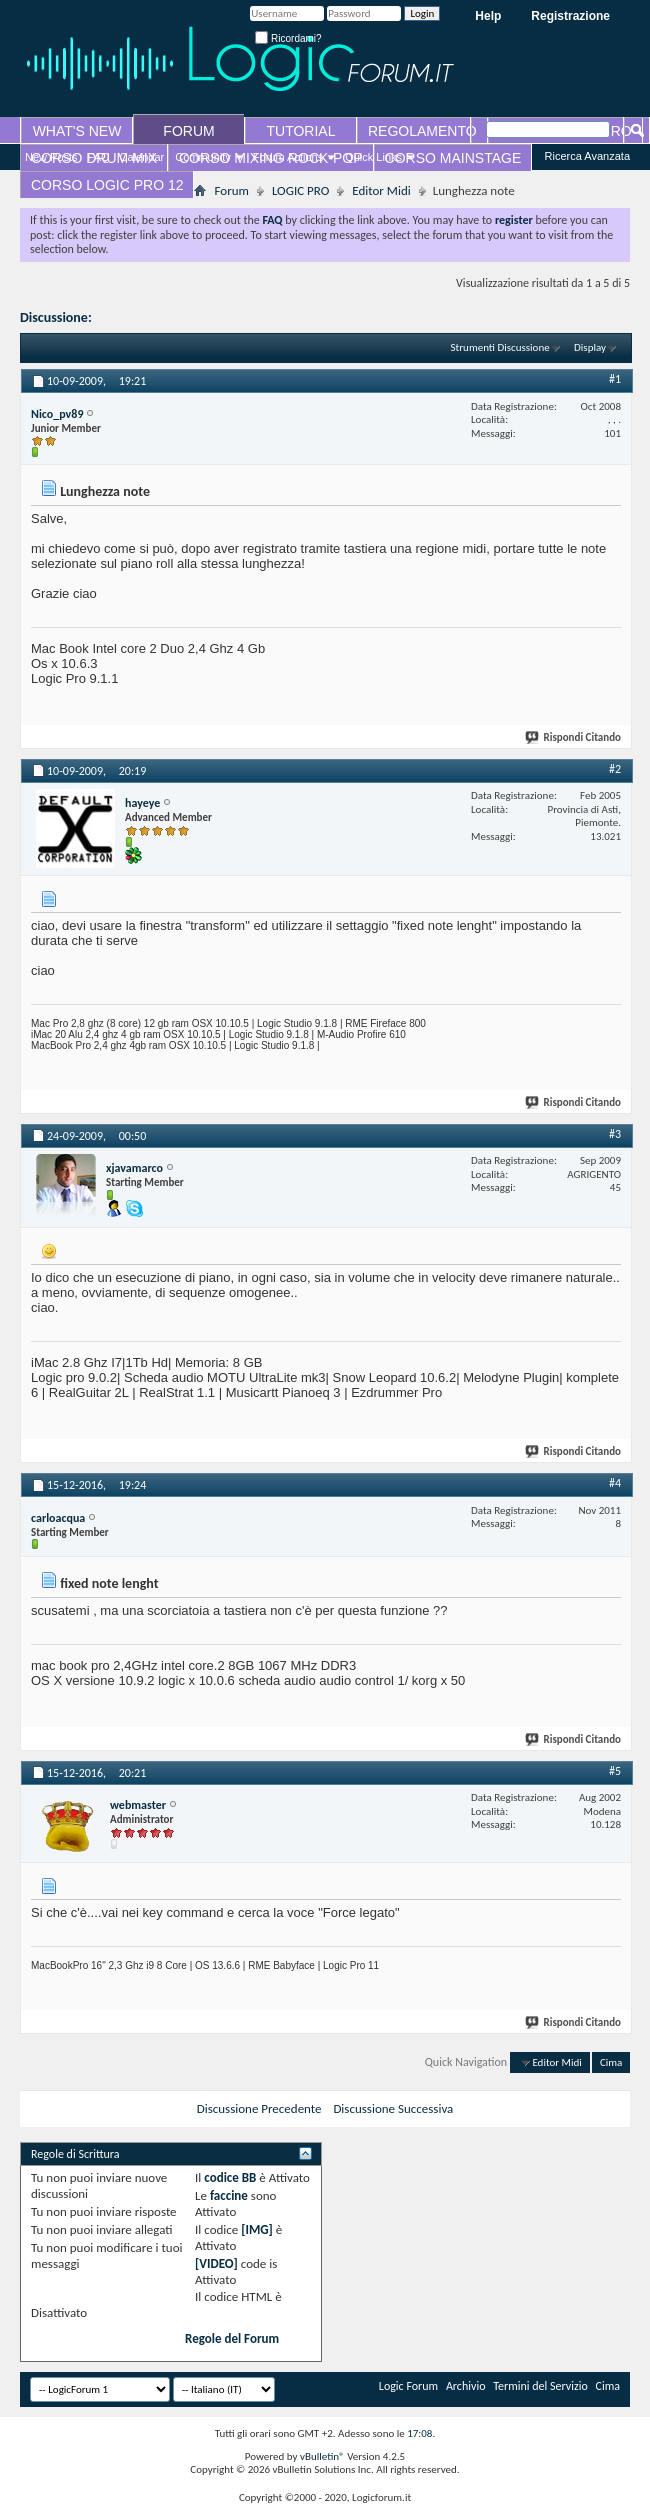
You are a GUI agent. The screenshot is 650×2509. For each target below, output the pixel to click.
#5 (615, 1771)
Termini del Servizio (540, 2386)
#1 (615, 379)
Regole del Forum (232, 2338)
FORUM (188, 131)
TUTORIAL (301, 131)
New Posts (51, 157)
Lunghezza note (140, 317)
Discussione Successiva (393, 2108)
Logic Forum (408, 2386)
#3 (615, 1134)
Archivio (466, 2386)
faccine (229, 2195)
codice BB (230, 2177)
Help (488, 16)
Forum (231, 190)
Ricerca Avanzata (587, 156)
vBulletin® (322, 2456)
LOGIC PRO (300, 190)
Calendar (142, 157)
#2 (615, 769)
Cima (611, 2062)
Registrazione (570, 16)
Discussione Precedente (259, 2108)
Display (590, 347)
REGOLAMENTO (422, 131)
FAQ (99, 157)
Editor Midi (381, 190)
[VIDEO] (216, 2263)
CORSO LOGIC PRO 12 (107, 185)
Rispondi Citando (574, 737)
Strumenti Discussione (500, 347)
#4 (615, 1483)
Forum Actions (288, 157)
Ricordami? (288, 38)
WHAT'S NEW (77, 131)
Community (203, 157)
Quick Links (373, 157)
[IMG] (257, 2229)
